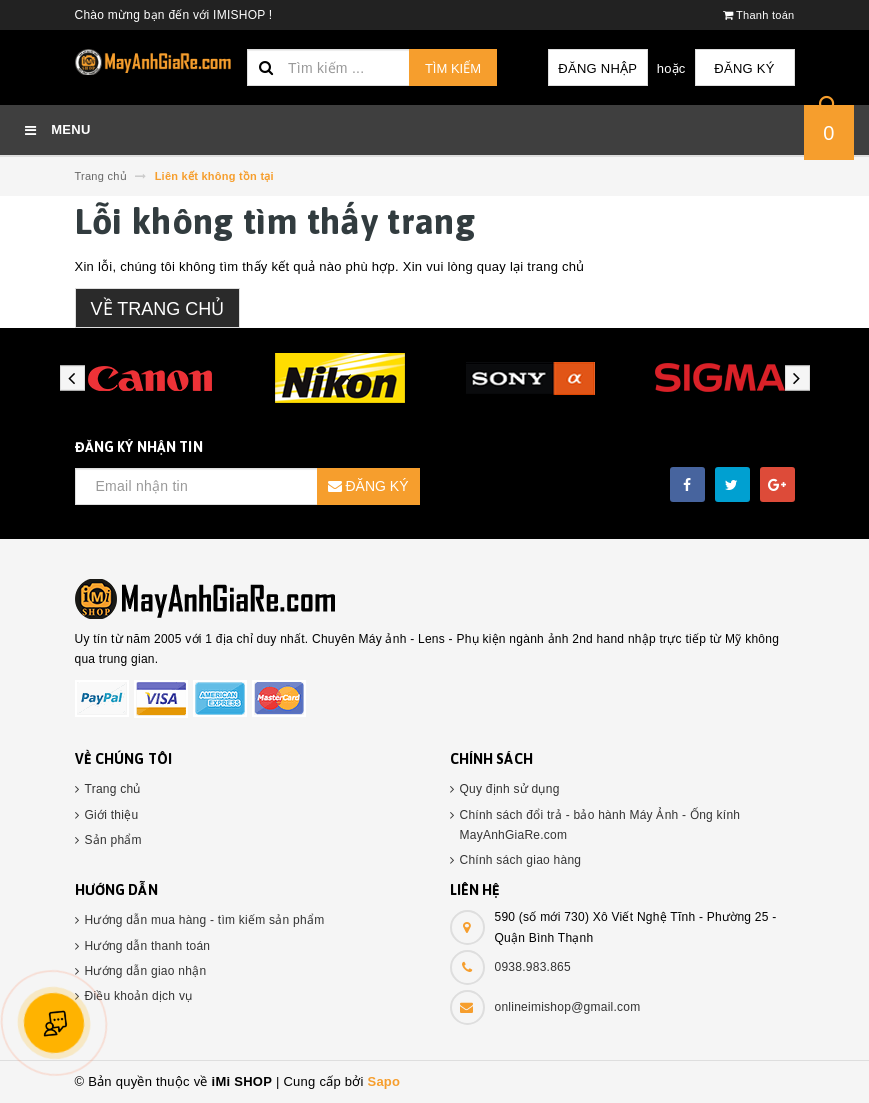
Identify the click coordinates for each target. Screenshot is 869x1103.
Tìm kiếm (453, 68)
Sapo (383, 1081)
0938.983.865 (533, 967)
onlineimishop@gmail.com (568, 1007)
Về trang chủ (158, 309)
